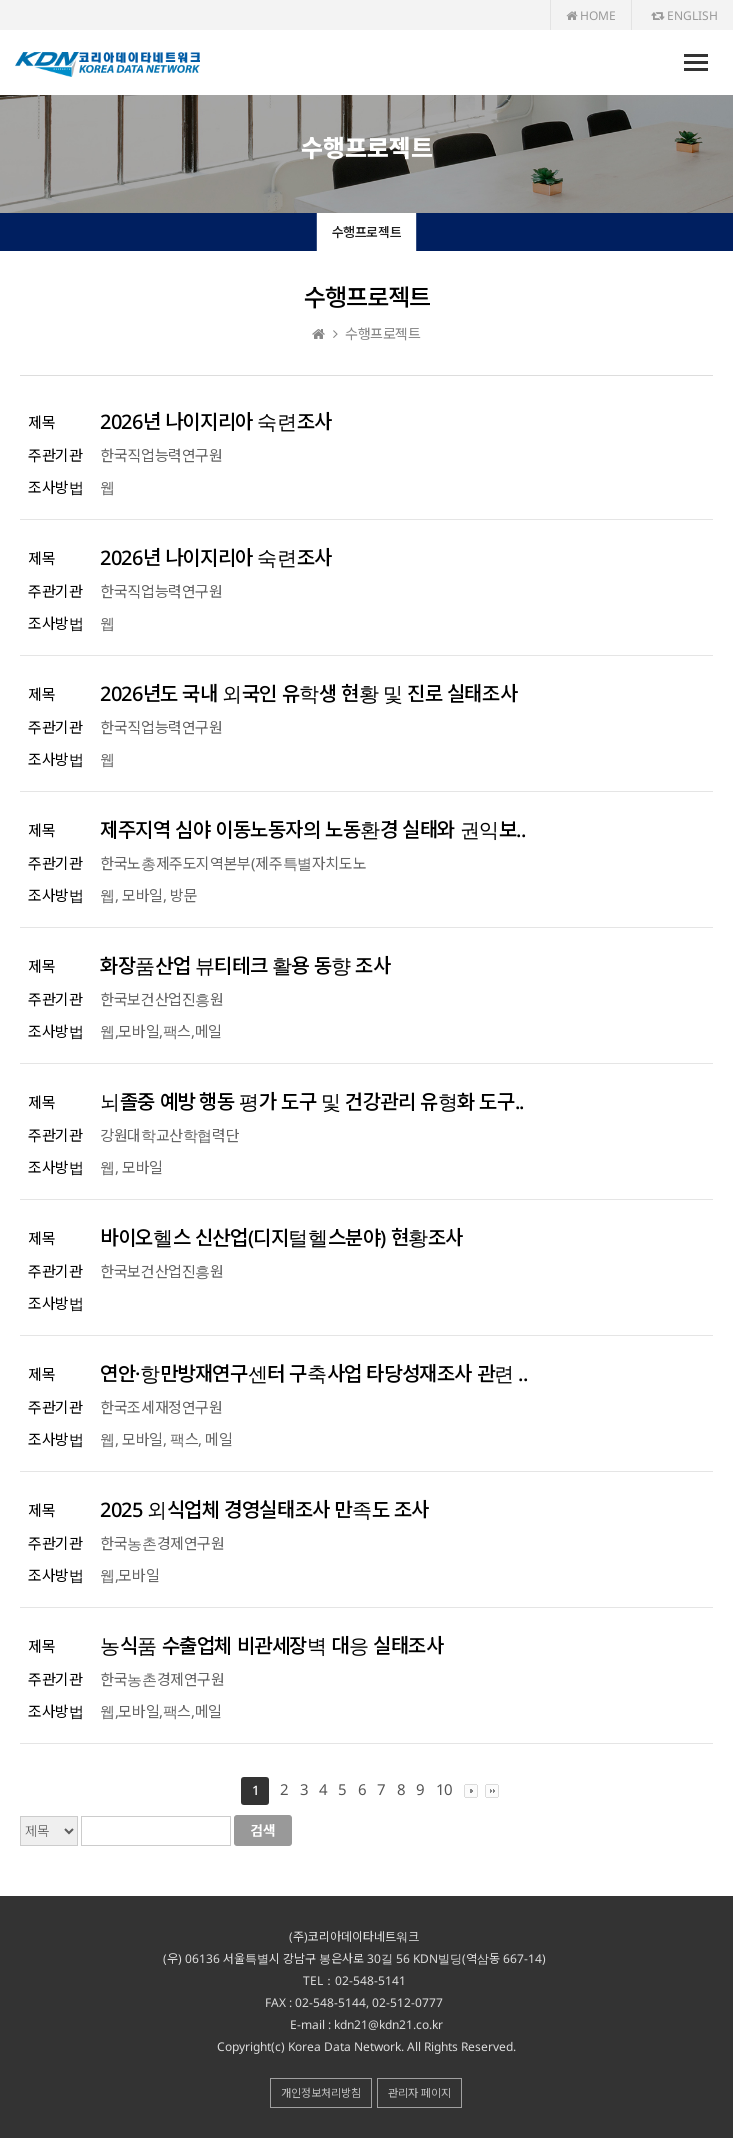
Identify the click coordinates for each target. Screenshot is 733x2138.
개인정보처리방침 (321, 2092)
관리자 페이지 (419, 2092)
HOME (591, 15)
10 (444, 1789)
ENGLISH (684, 15)
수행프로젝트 (367, 232)
